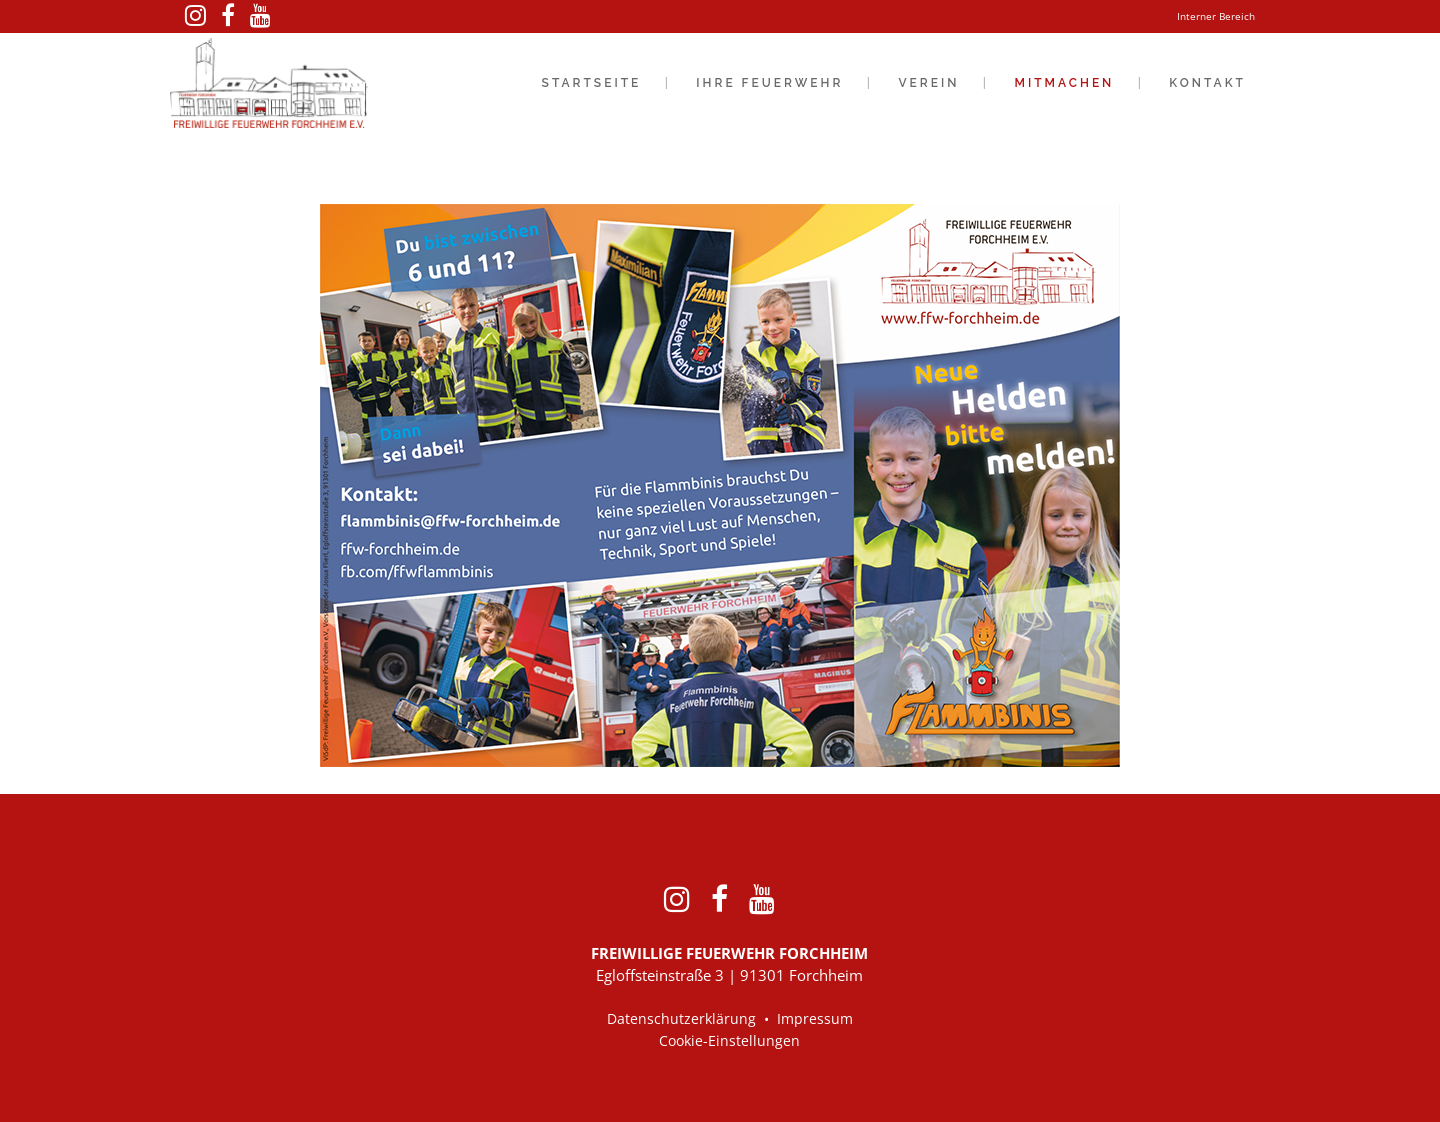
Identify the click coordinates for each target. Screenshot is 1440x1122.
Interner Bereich (1216, 16)
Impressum (815, 1018)
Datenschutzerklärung (681, 1018)
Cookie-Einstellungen (729, 1040)
